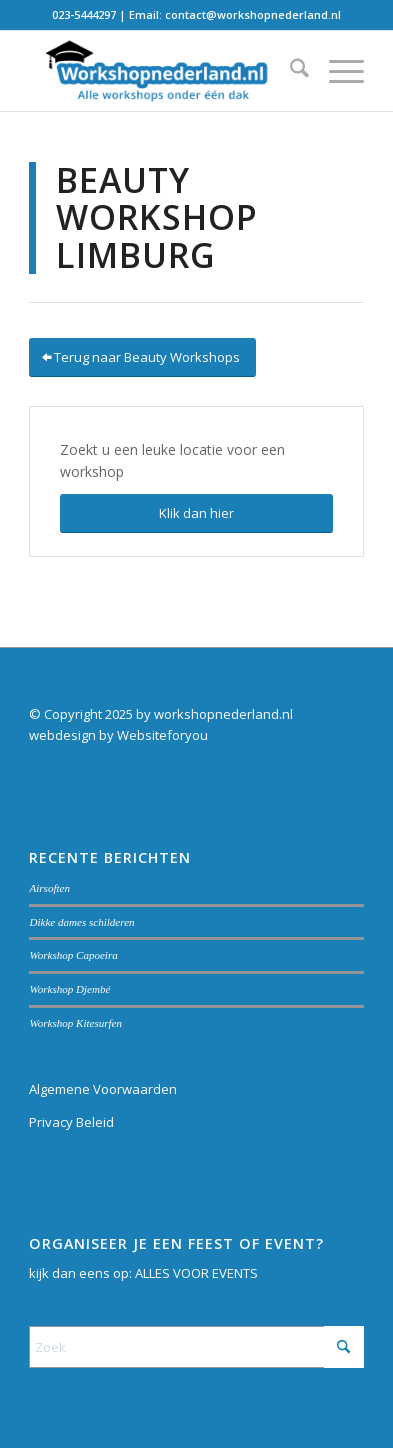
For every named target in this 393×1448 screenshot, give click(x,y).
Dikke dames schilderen (81, 922)
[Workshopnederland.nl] (162, 71)
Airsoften (49, 888)
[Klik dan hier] (196, 513)
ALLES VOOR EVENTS (196, 1273)
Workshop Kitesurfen (75, 1023)
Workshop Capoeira (73, 955)
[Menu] (336, 71)
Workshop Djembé (69, 989)
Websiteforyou (162, 735)
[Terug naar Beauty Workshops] (142, 357)
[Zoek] (289, 71)
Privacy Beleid (71, 1122)
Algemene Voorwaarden (103, 1089)
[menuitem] (289, 71)
